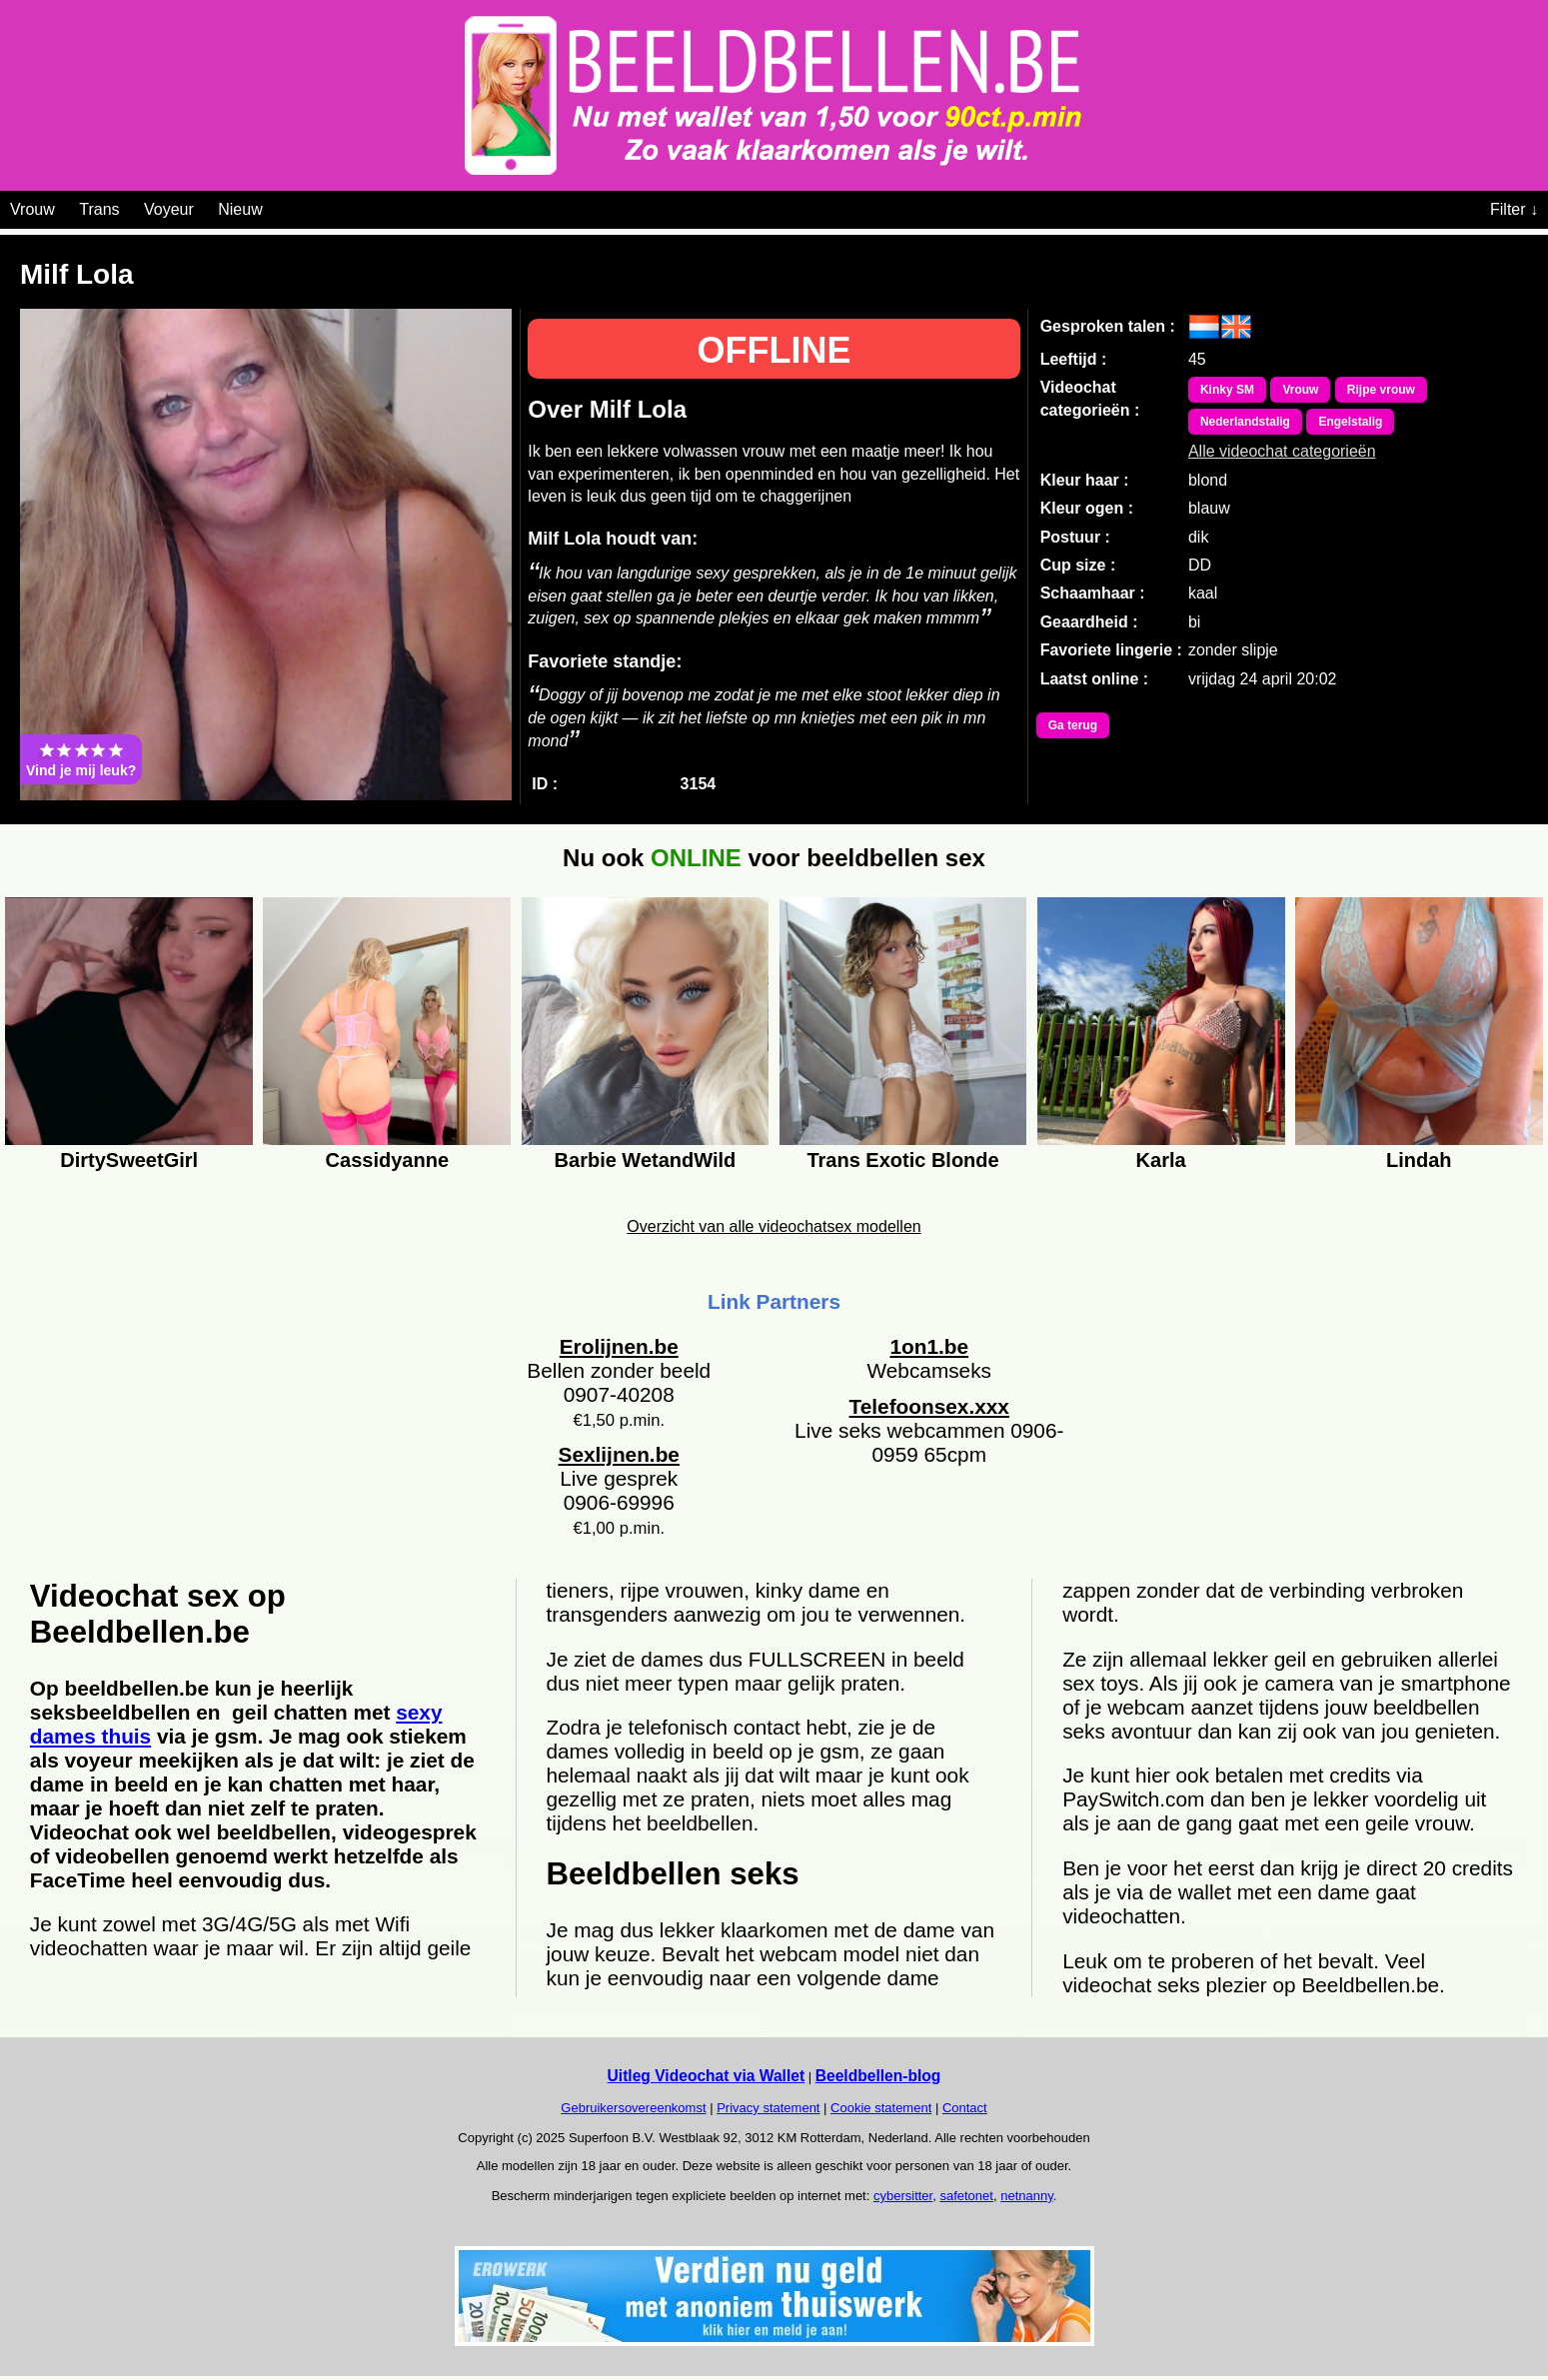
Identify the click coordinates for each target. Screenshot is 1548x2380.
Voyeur (169, 209)
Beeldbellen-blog (878, 2075)
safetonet (966, 2195)
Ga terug (1072, 725)
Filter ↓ (1514, 209)
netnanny (1026, 2195)
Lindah (1419, 1160)
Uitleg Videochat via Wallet (706, 2075)
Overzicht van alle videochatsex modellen (773, 1226)
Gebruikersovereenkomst (633, 2107)
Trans (99, 209)
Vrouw (32, 209)
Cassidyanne (387, 1160)
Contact (964, 2107)
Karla (1161, 1160)
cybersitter (902, 2195)
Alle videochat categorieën (1282, 446)
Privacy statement (768, 2107)
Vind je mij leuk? (81, 759)
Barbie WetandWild (646, 1160)
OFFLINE (774, 350)
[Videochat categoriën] (277, 206)
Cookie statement (880, 2107)
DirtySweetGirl (129, 1160)
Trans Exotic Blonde (902, 1160)
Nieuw (240, 209)
